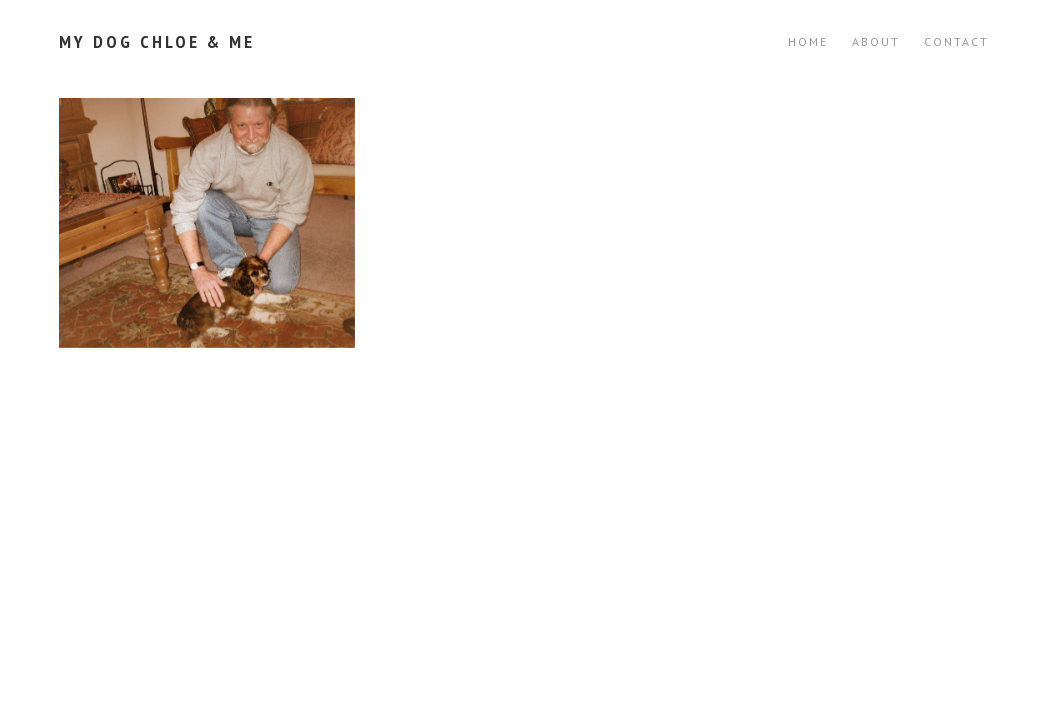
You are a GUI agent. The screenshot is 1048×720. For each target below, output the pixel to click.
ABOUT (876, 41)
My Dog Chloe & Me (157, 41)
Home (808, 41)
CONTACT (956, 41)
